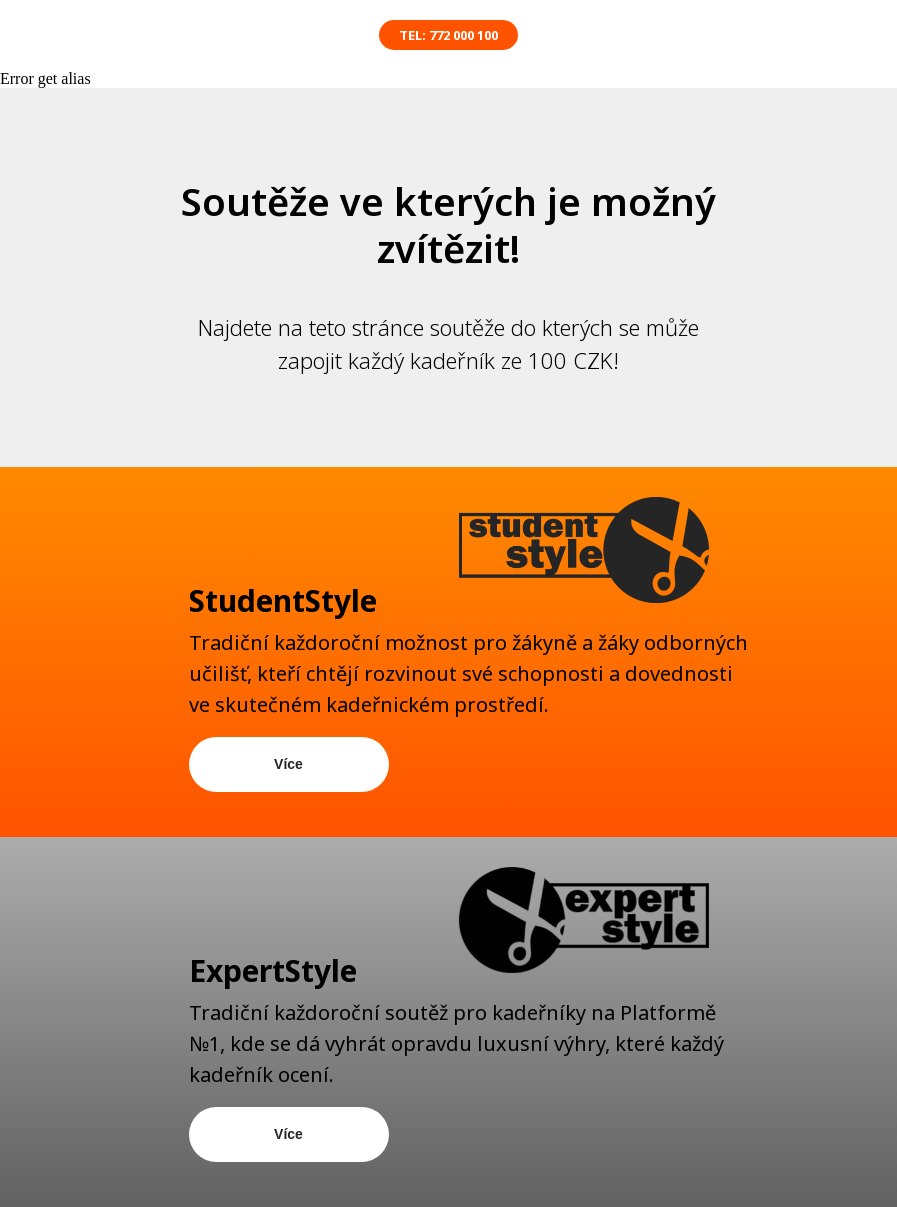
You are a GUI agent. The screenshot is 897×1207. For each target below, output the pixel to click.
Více (288, 764)
